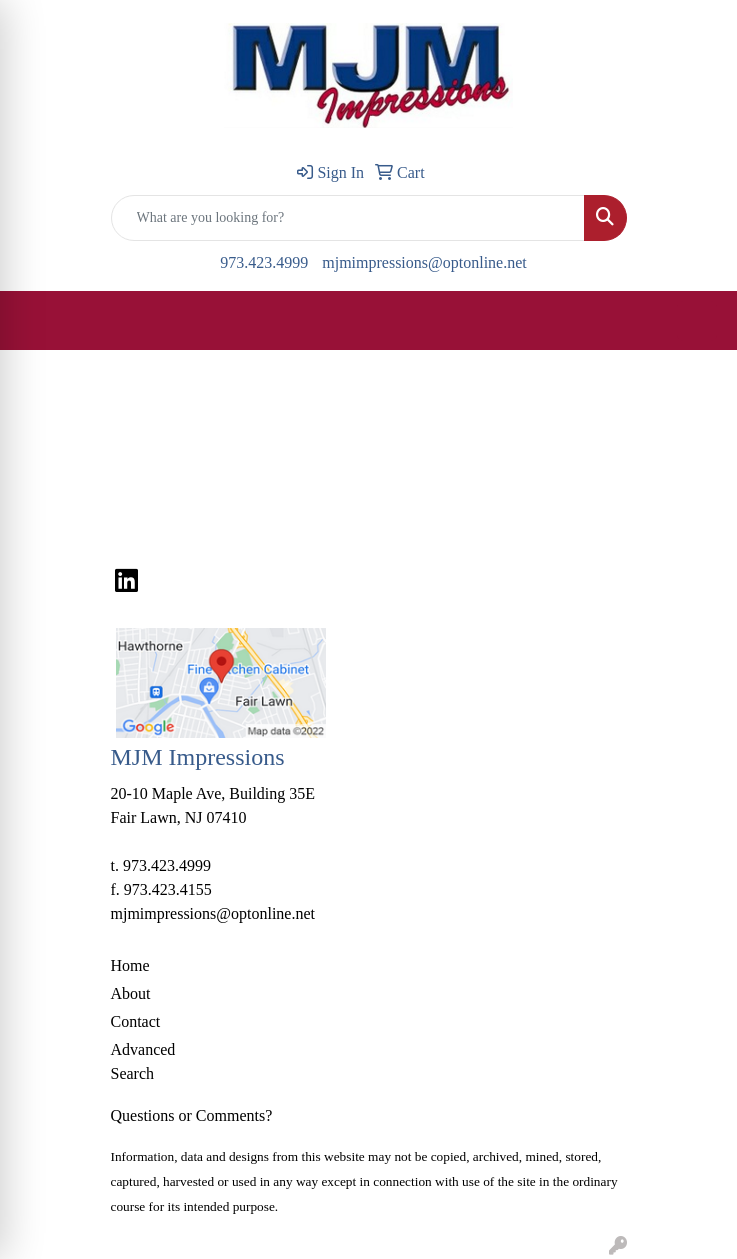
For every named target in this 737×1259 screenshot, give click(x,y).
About (131, 993)
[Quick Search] (348, 218)
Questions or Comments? (192, 1115)
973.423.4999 (264, 262)
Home (130, 965)
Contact (136, 1021)
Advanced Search (143, 1061)
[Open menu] (697, 321)
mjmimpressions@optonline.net (424, 262)
